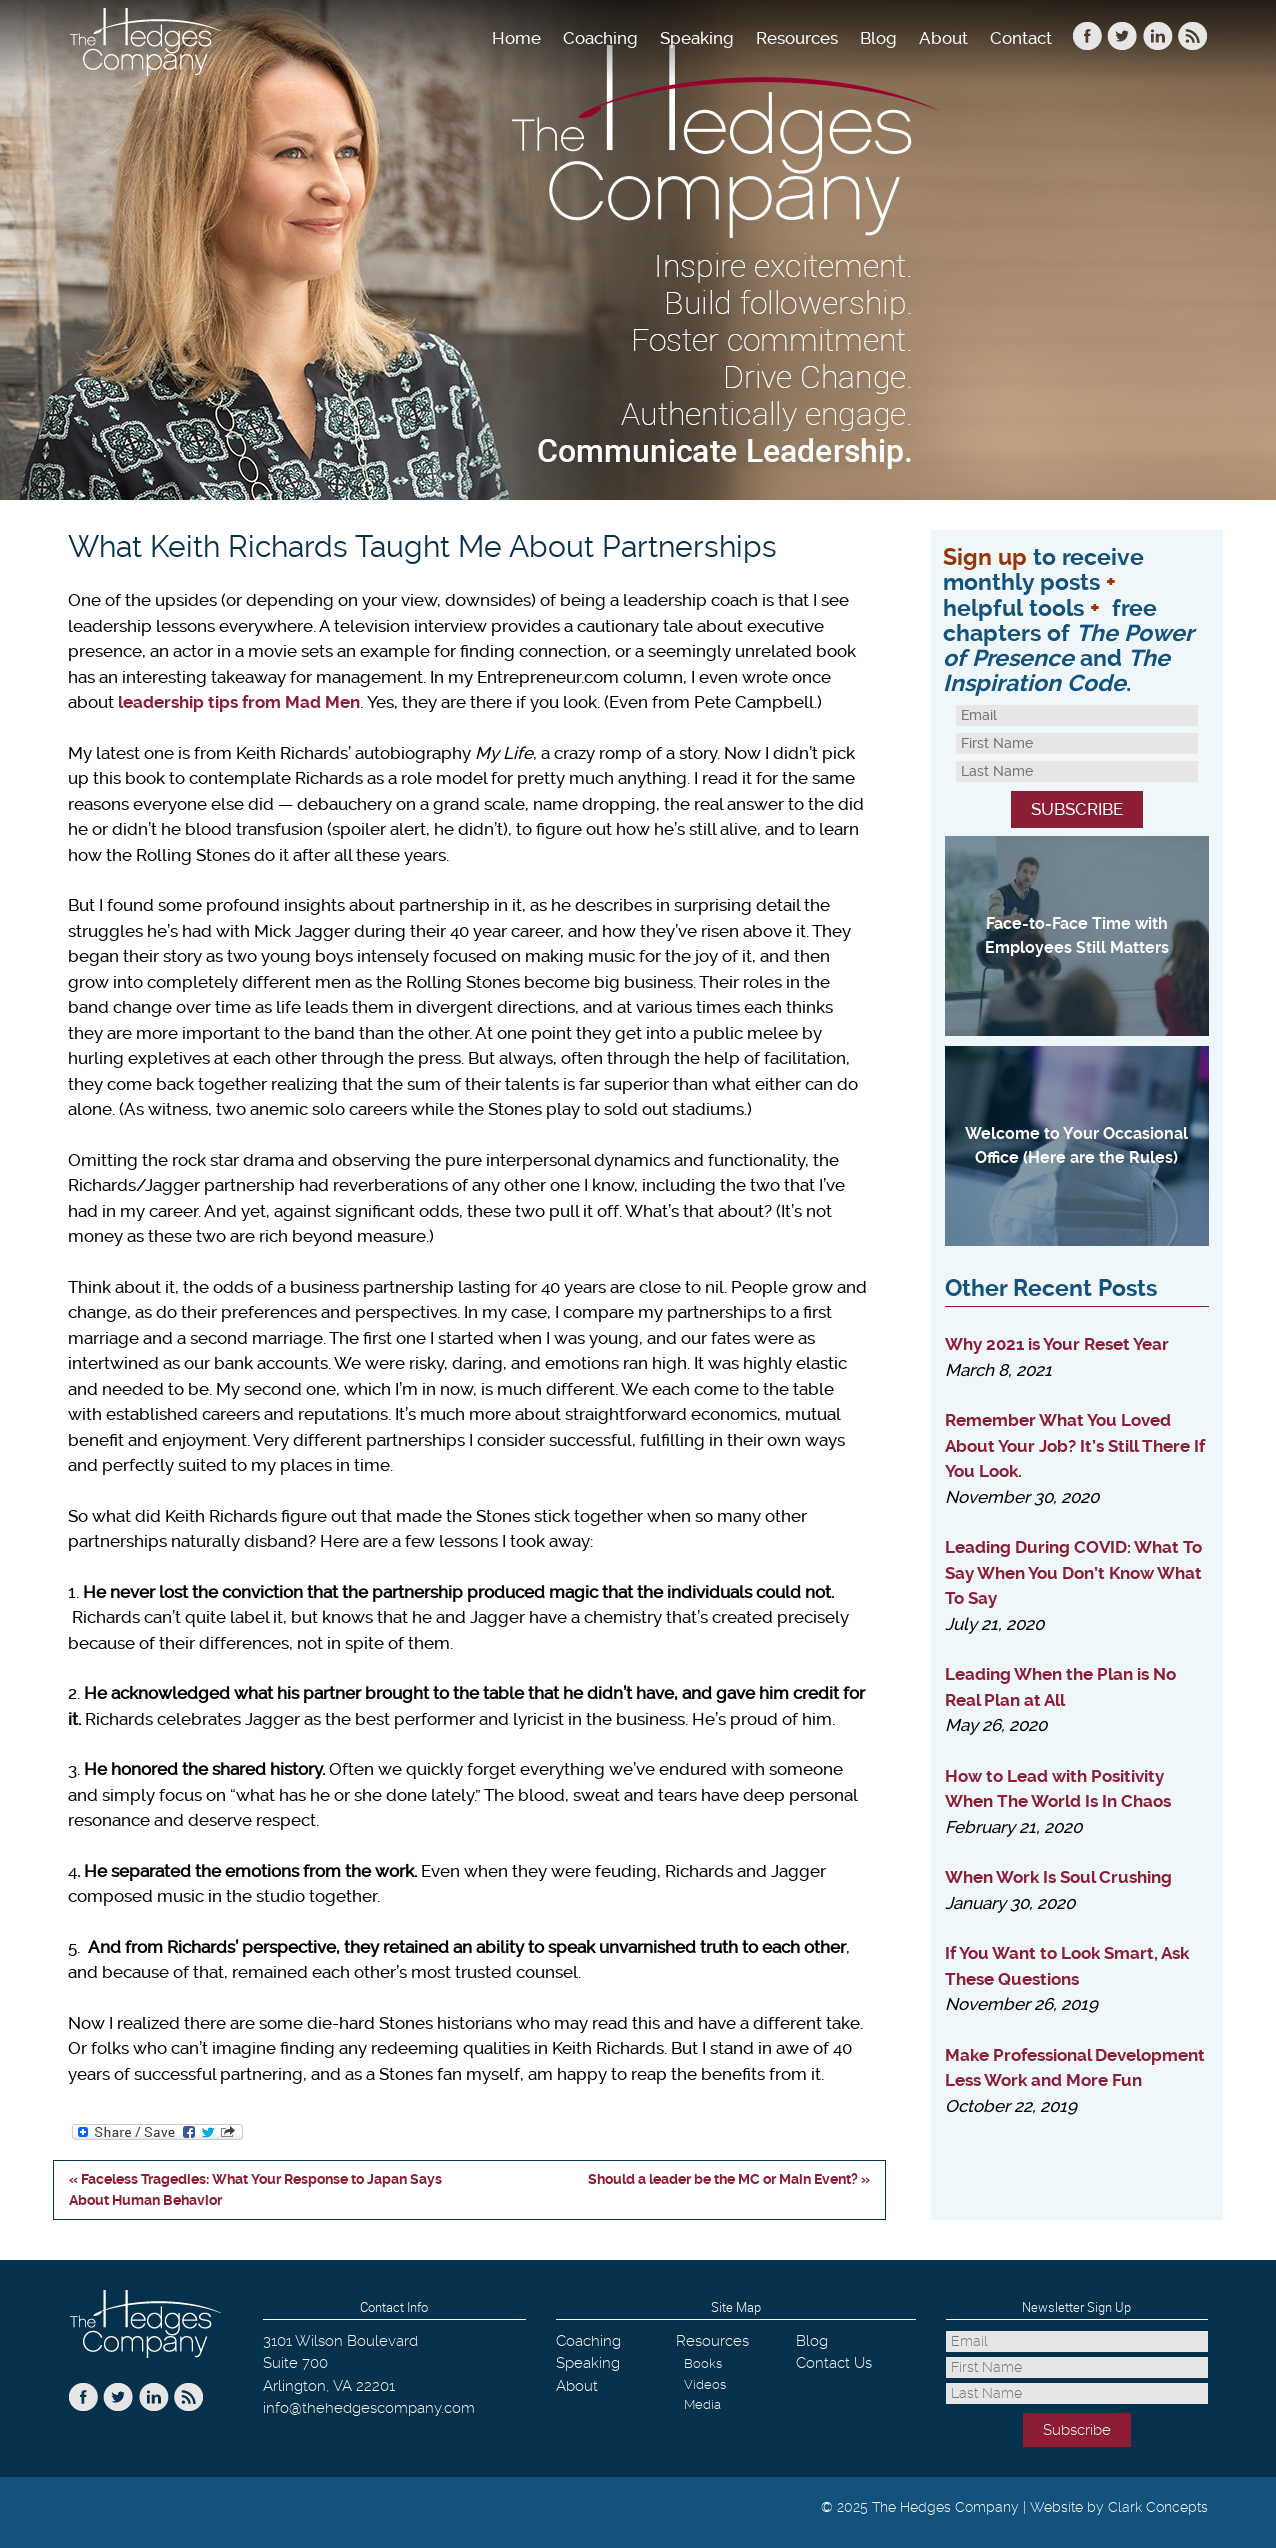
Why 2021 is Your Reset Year (1057, 1344)
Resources (797, 38)
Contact (1021, 38)
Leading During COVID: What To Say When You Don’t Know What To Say (1073, 1572)
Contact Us (834, 2363)
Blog (878, 38)
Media (702, 2404)
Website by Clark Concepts (1119, 2507)
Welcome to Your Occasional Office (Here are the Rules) (1076, 1145)
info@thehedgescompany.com (369, 2408)
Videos (705, 2384)
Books (703, 2363)
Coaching (600, 38)
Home (516, 38)
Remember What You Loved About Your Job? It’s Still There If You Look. (1075, 1445)
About (943, 38)
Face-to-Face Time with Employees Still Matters (1077, 935)
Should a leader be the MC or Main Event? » (729, 2179)
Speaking (697, 38)
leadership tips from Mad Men (239, 702)
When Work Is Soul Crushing (1058, 1877)
